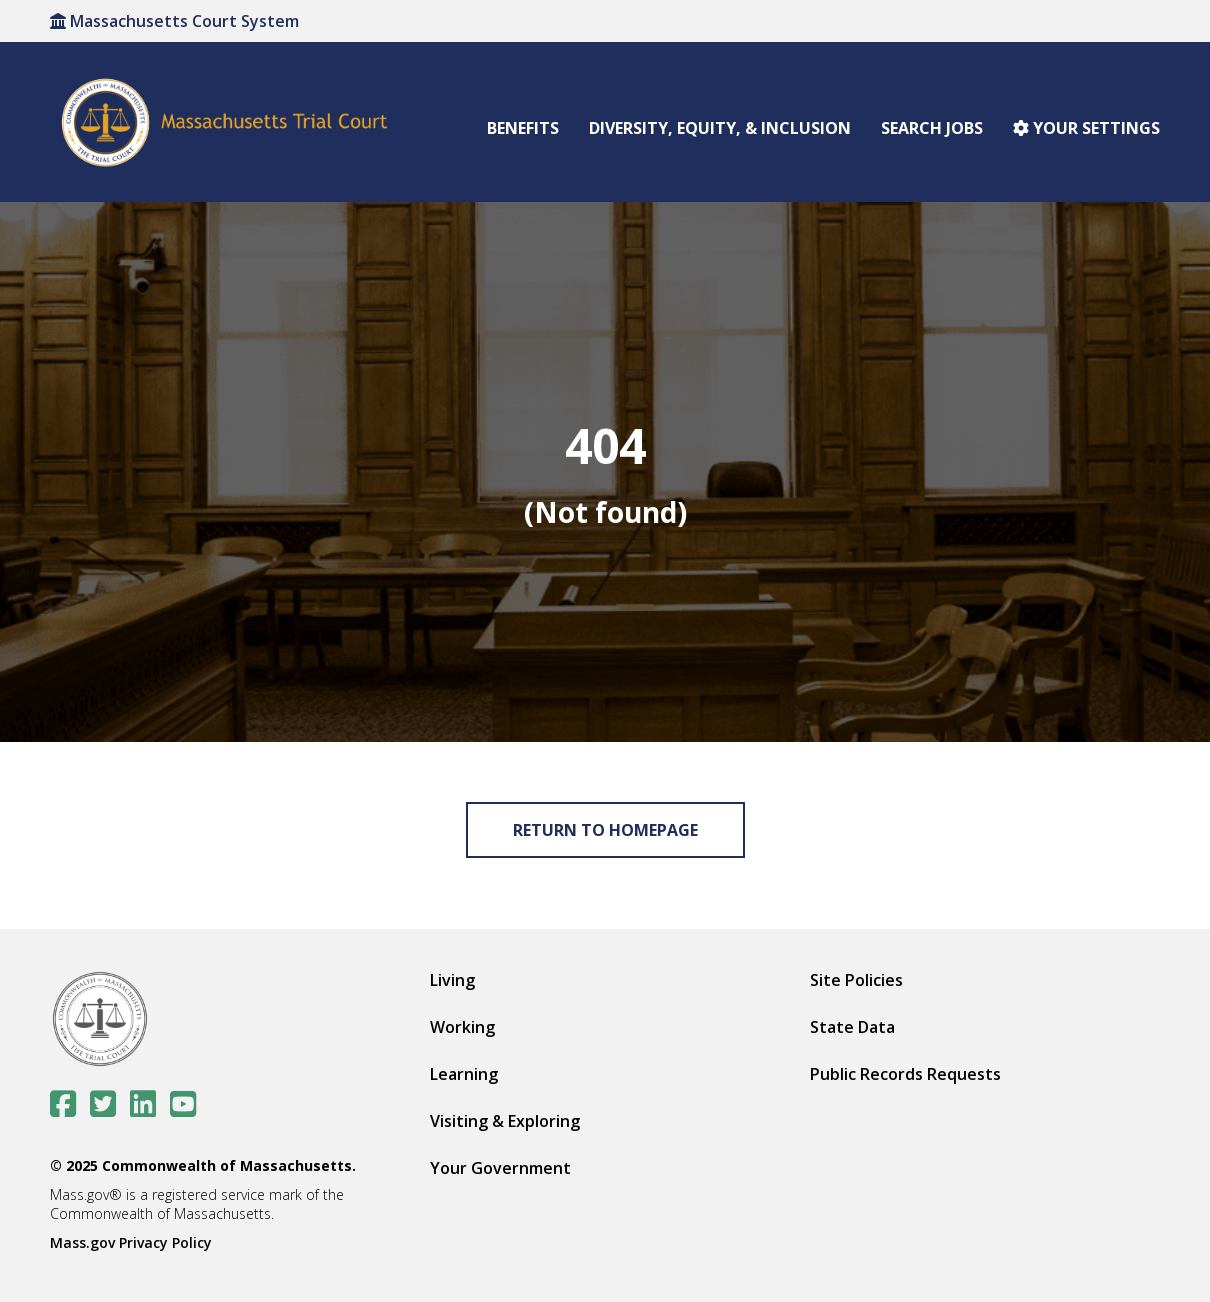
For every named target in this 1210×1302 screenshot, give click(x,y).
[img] (605, 472)
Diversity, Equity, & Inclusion (720, 128)
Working (462, 1027)
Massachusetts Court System (174, 21)
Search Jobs (932, 128)
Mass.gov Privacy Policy (131, 1242)
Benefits (523, 128)
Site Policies (856, 980)
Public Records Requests (905, 1074)
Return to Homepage (605, 830)
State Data (852, 1027)
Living (452, 980)
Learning (464, 1074)
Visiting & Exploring (505, 1121)
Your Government (500, 1168)
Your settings (1086, 128)
